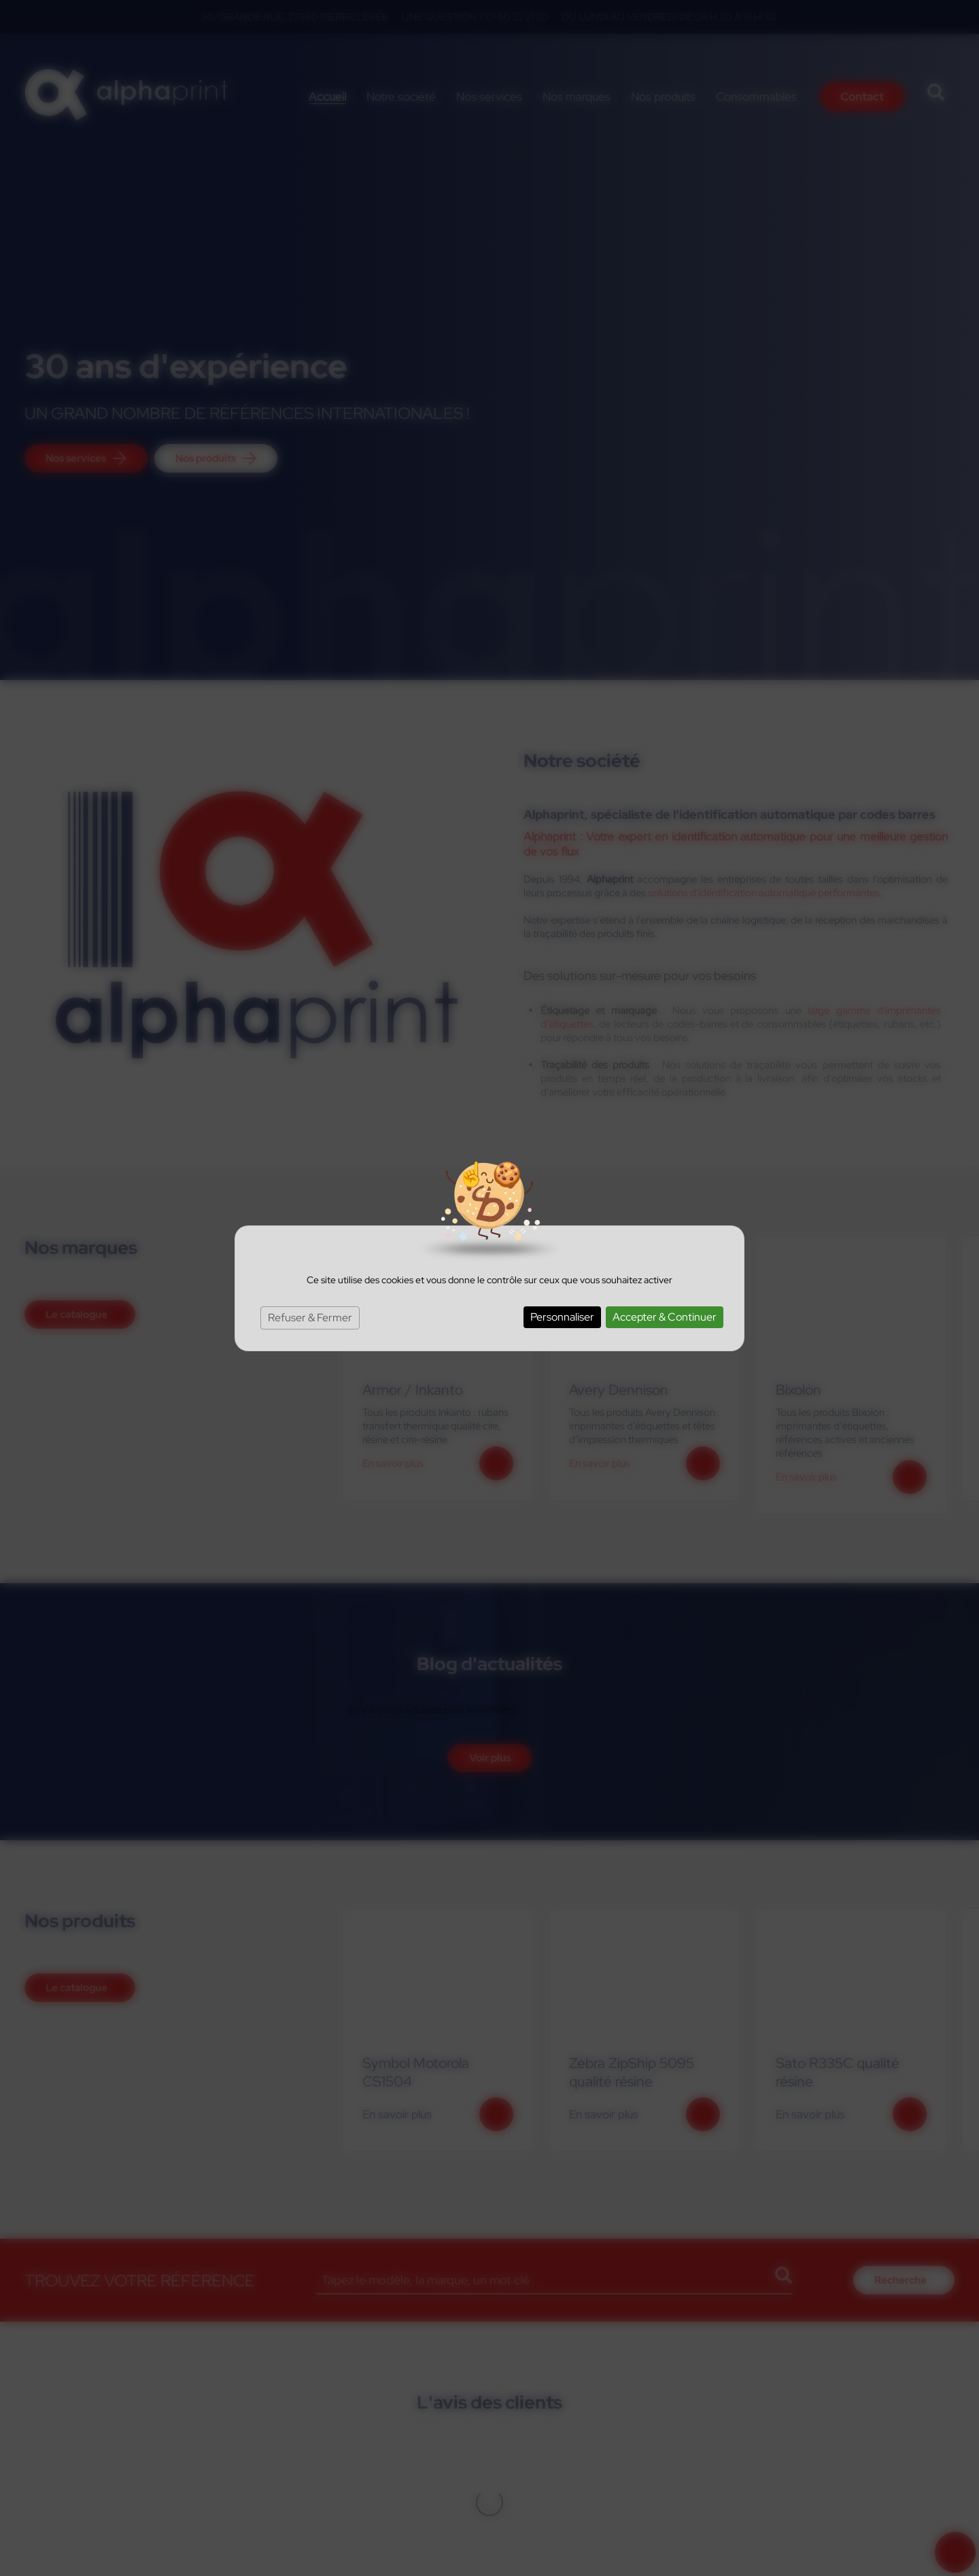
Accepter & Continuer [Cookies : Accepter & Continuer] (665, 1317)
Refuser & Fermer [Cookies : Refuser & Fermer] (310, 1317)
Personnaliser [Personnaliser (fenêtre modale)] (562, 1317)
